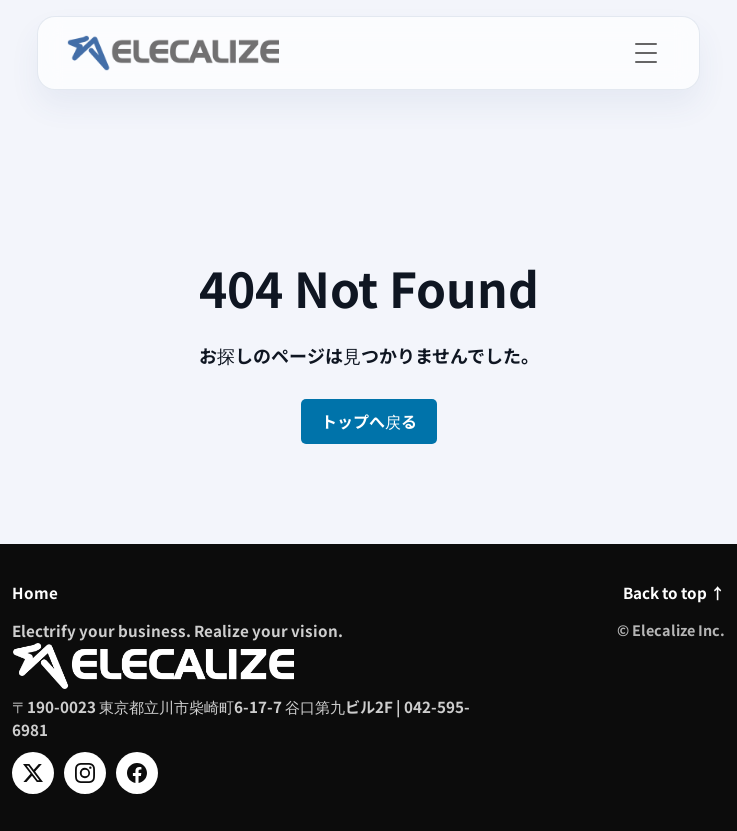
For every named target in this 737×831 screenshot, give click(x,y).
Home (35, 592)
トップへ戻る (369, 421)
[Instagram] (85, 773)
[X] (33, 773)
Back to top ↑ (674, 592)
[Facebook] (137, 773)
